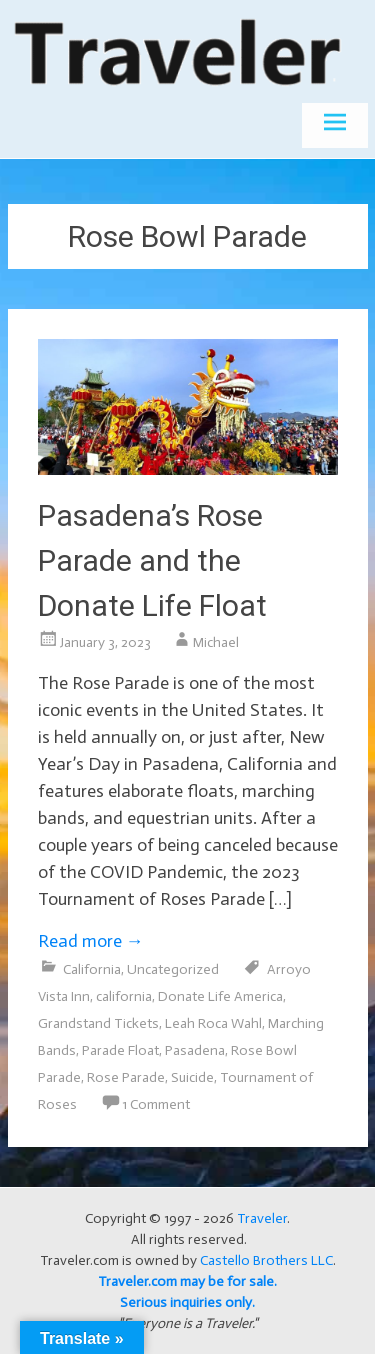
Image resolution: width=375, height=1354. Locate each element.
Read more (91, 941)
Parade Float (120, 1050)
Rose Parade (126, 1077)
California (92, 969)
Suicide (192, 1077)
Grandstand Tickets (98, 1023)
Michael (216, 642)
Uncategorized (173, 969)
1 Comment (156, 1104)
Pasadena (195, 1050)
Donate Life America (220, 996)
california (124, 996)
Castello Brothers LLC (266, 1260)
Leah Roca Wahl (213, 1023)
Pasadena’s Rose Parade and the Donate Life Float (152, 560)
